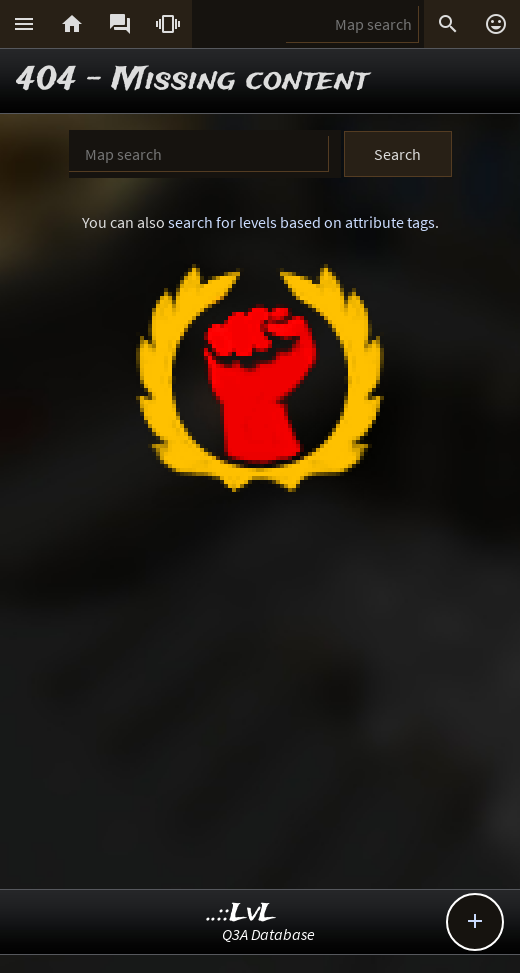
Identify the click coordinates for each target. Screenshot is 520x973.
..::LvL (241, 913)
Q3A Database (268, 934)
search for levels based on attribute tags (301, 222)
